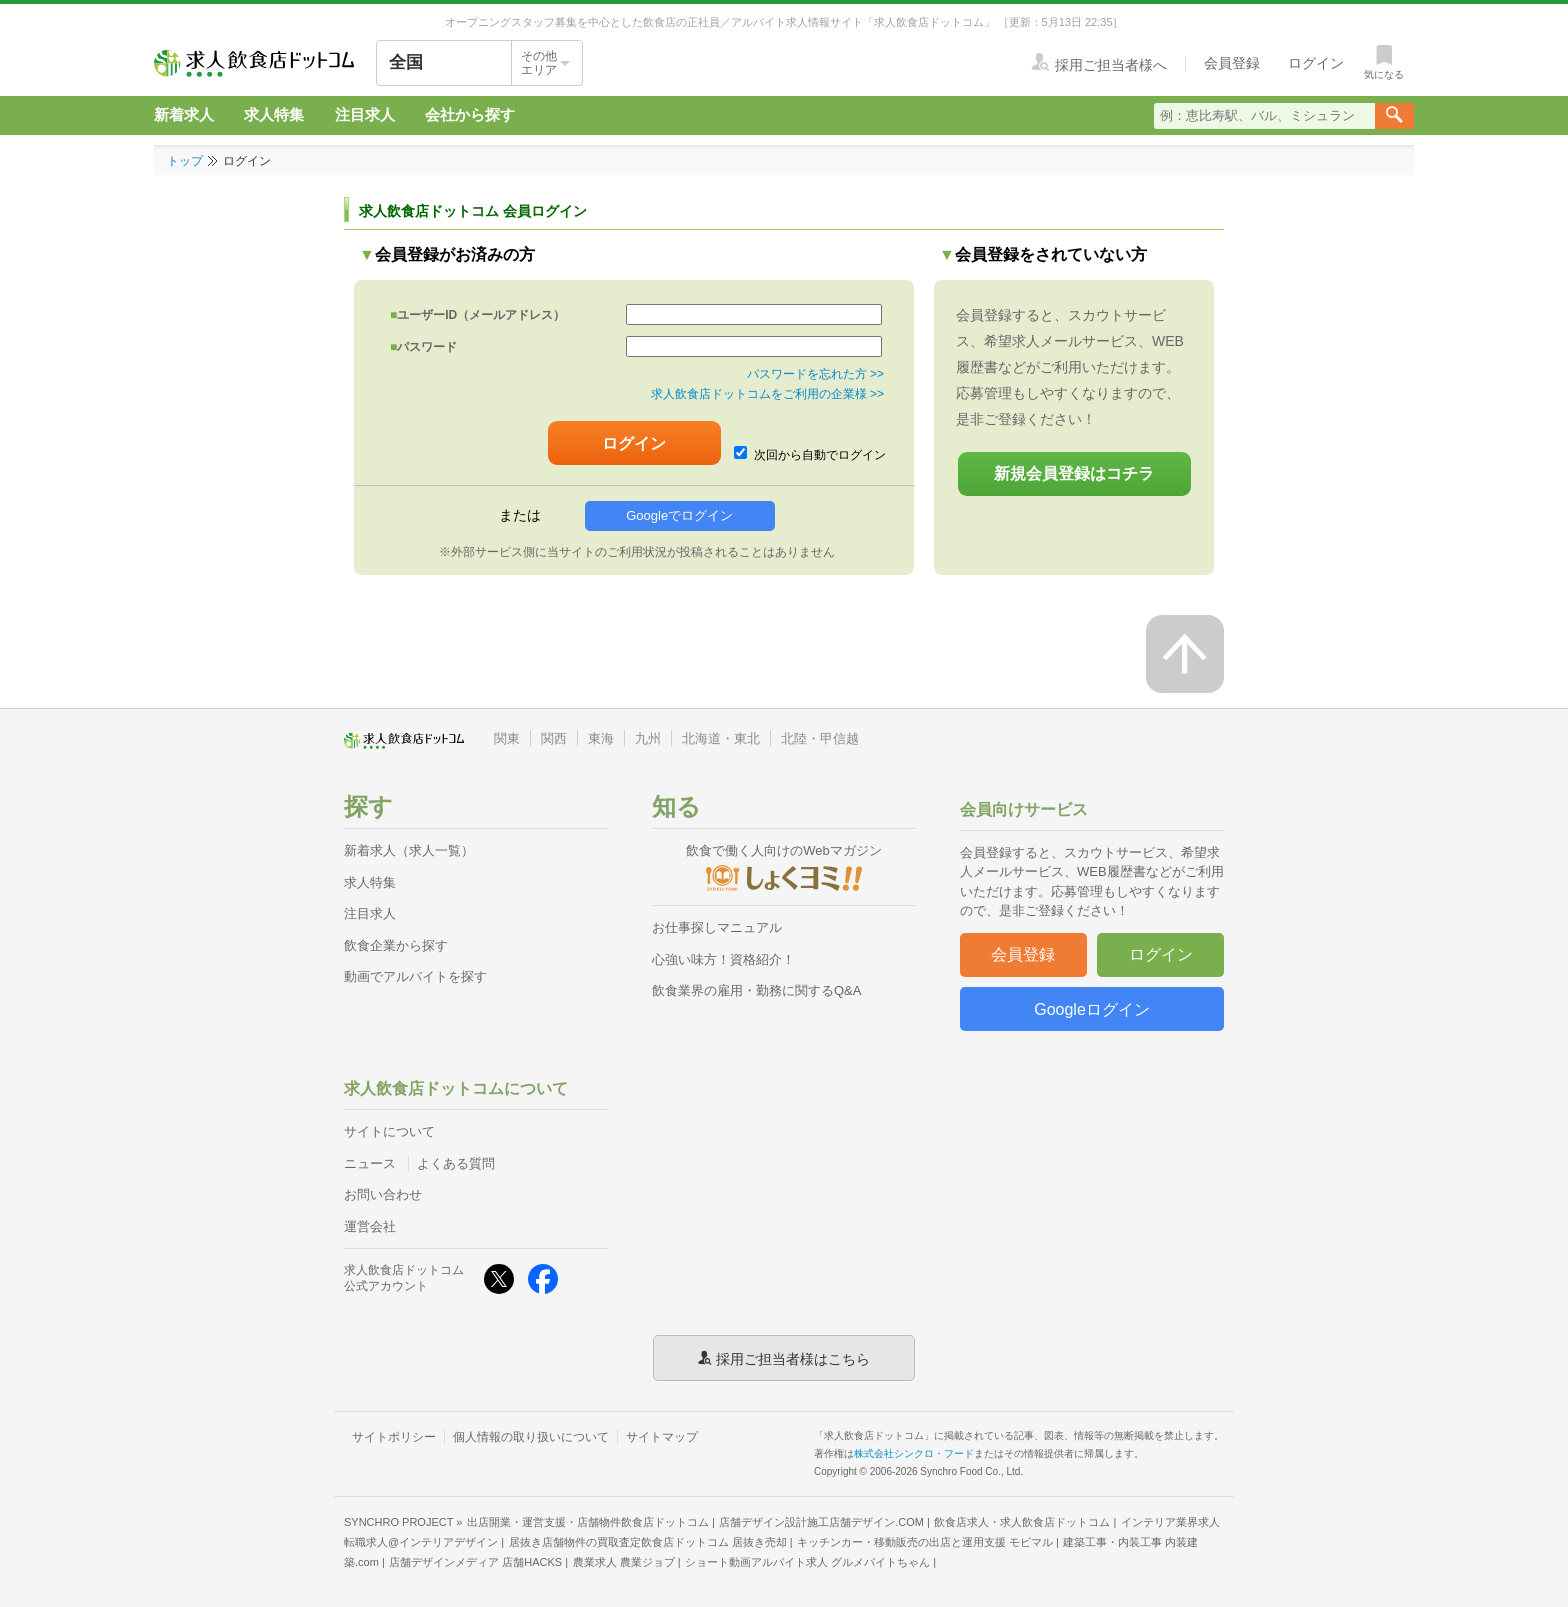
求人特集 (274, 114)
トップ (185, 161)
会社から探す (470, 114)
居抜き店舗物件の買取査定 (648, 1542)
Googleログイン (1092, 1009)
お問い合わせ (383, 1194)
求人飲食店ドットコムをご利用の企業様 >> (767, 394)
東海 (601, 738)
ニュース (370, 1163)
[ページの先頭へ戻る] (1185, 654)
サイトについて (389, 1131)
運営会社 (370, 1226)
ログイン (1161, 954)
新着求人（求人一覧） (409, 850)
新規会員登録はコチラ (1074, 473)
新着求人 (184, 114)
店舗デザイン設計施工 (821, 1522)
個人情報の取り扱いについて (531, 1437)
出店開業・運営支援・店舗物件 (588, 1522)
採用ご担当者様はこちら (793, 1358)
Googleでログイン (679, 515)
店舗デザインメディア (475, 1562)
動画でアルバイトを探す (415, 976)
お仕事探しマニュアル (717, 927)
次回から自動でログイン (810, 454)
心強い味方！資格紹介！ (723, 959)
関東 (507, 738)
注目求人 (365, 114)
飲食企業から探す (396, 945)
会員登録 (1023, 954)
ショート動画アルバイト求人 (807, 1562)
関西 (554, 738)
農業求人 (624, 1562)
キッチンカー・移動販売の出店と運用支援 (925, 1542)
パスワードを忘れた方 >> (815, 374)
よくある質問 (456, 1163)
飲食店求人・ (1022, 1522)
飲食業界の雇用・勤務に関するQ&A (756, 990)
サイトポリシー (394, 1437)
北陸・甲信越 (820, 738)
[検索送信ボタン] (1394, 116)
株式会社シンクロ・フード (914, 1453)
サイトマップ (662, 1437)
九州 (648, 738)
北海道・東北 (721, 738)
